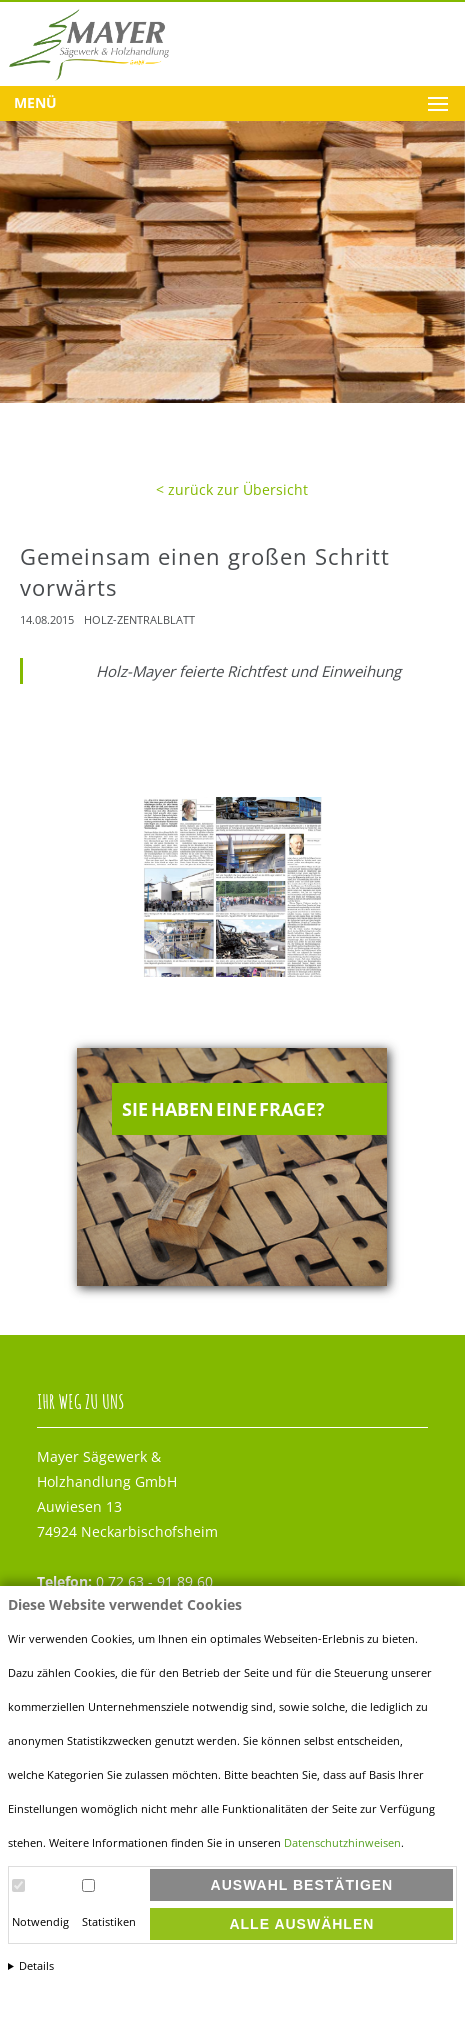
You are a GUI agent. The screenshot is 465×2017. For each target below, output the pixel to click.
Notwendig (40, 1922)
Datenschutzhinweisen (342, 1843)
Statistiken (109, 1922)
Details (36, 1966)
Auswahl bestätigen (302, 1885)
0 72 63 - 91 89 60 (125, 1581)
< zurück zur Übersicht (232, 489)
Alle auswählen (301, 1924)
